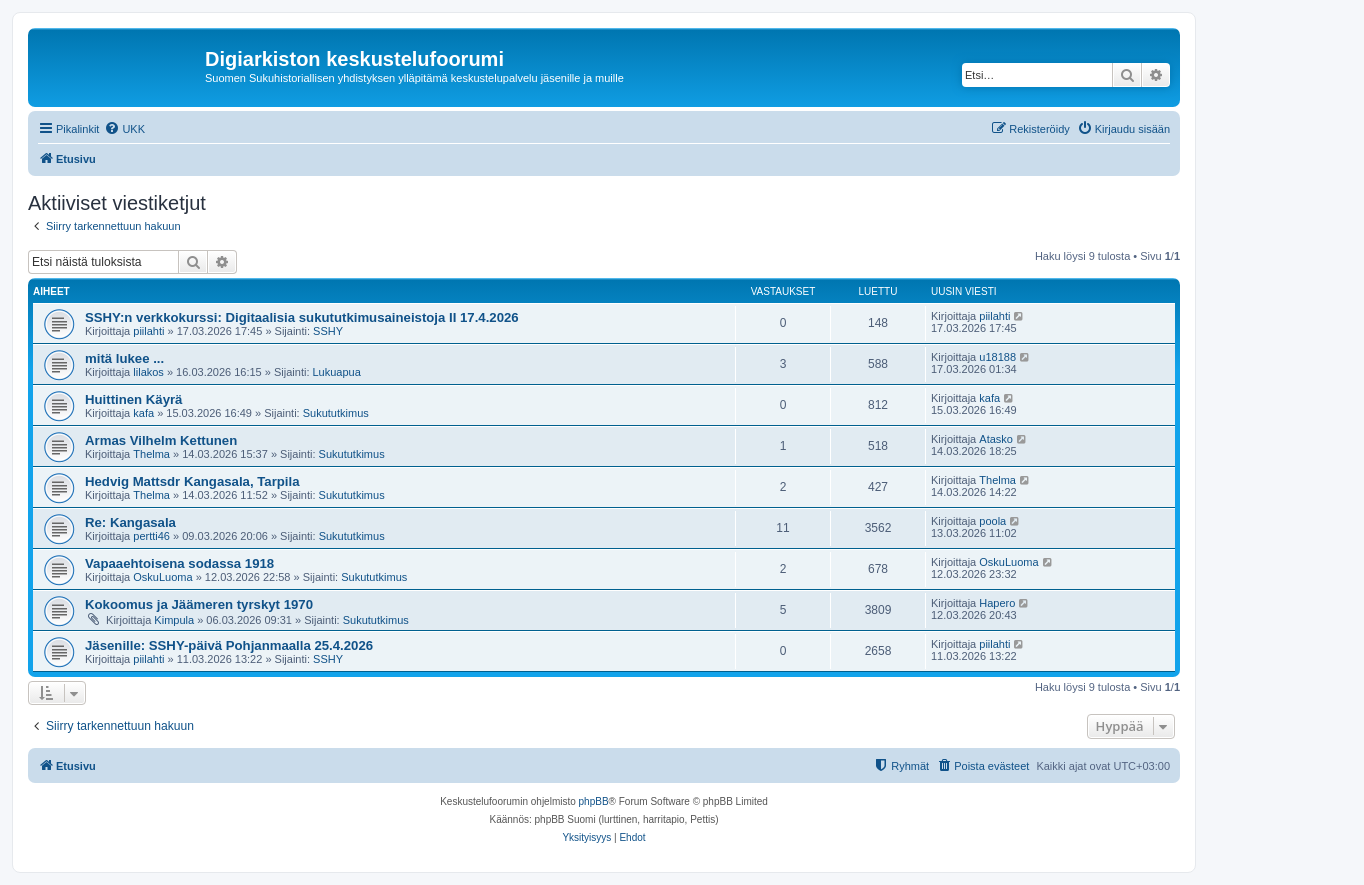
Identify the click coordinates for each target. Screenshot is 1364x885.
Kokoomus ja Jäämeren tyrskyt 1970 (199, 604)
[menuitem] (124, 129)
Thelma (151, 454)
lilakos (148, 372)
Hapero (997, 603)
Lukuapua (337, 372)
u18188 (997, 357)
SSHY (328, 331)
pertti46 (151, 536)
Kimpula (174, 620)
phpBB (594, 801)
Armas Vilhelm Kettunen (161, 440)
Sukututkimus (336, 413)
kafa (143, 413)
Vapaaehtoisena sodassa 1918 (179, 563)
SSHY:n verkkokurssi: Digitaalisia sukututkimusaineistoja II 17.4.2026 (302, 317)
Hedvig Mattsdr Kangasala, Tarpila (192, 481)
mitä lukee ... (124, 358)
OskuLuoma (162, 577)
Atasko (996, 439)
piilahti (148, 331)
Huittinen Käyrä (133, 399)
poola (992, 521)
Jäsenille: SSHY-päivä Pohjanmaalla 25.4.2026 (229, 645)
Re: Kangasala (130, 522)
